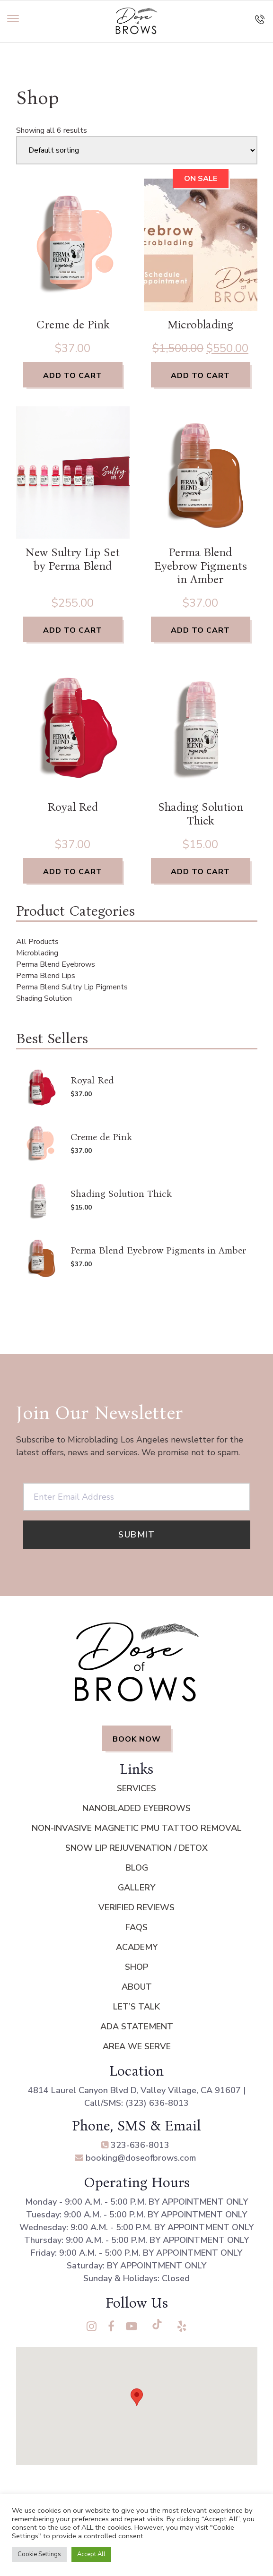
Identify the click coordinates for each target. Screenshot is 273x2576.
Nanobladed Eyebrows (136, 1808)
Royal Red (73, 807)
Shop (136, 1967)
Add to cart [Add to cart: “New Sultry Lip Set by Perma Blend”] (72, 630)
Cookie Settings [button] (39, 2554)
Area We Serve (137, 2046)
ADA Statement (136, 2026)
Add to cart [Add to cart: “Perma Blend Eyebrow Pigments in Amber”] (200, 630)
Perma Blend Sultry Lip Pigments (72, 987)
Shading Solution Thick (200, 813)
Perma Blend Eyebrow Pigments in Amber (200, 566)
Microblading (200, 324)
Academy (137, 1947)
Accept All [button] (91, 2554)
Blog (136, 1867)
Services (136, 1788)
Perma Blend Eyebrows (55, 964)
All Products (37, 941)
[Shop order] (136, 150)
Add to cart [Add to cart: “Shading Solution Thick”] (200, 872)
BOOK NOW (137, 1739)
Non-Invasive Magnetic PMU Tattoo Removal (137, 1828)
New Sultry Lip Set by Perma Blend (73, 559)
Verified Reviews (136, 1907)
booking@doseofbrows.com (135, 2158)
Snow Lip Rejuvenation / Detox (136, 1848)
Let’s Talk (136, 2006)
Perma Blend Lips (45, 975)
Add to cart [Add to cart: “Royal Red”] (72, 872)
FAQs (136, 1927)
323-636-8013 (135, 2145)
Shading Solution (44, 998)
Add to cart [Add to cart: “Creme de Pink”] (72, 375)
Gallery (136, 1887)
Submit (136, 1534)
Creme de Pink (72, 324)
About (137, 1986)
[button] (137, 2397)
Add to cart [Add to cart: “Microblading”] (200, 375)
